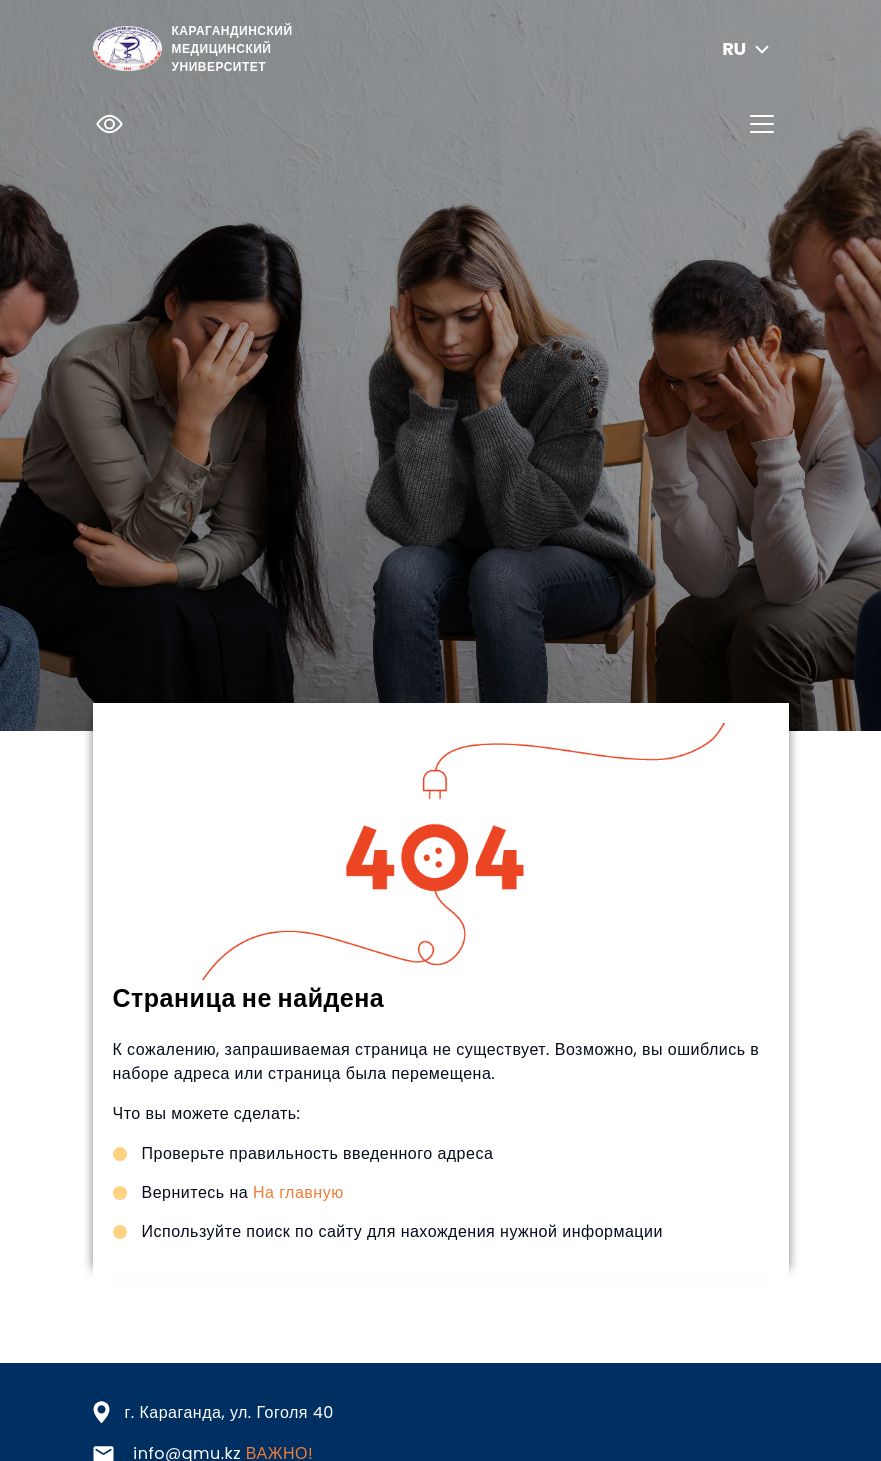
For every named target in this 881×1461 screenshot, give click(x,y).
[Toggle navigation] (762, 124)
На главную (298, 1192)
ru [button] (747, 48)
